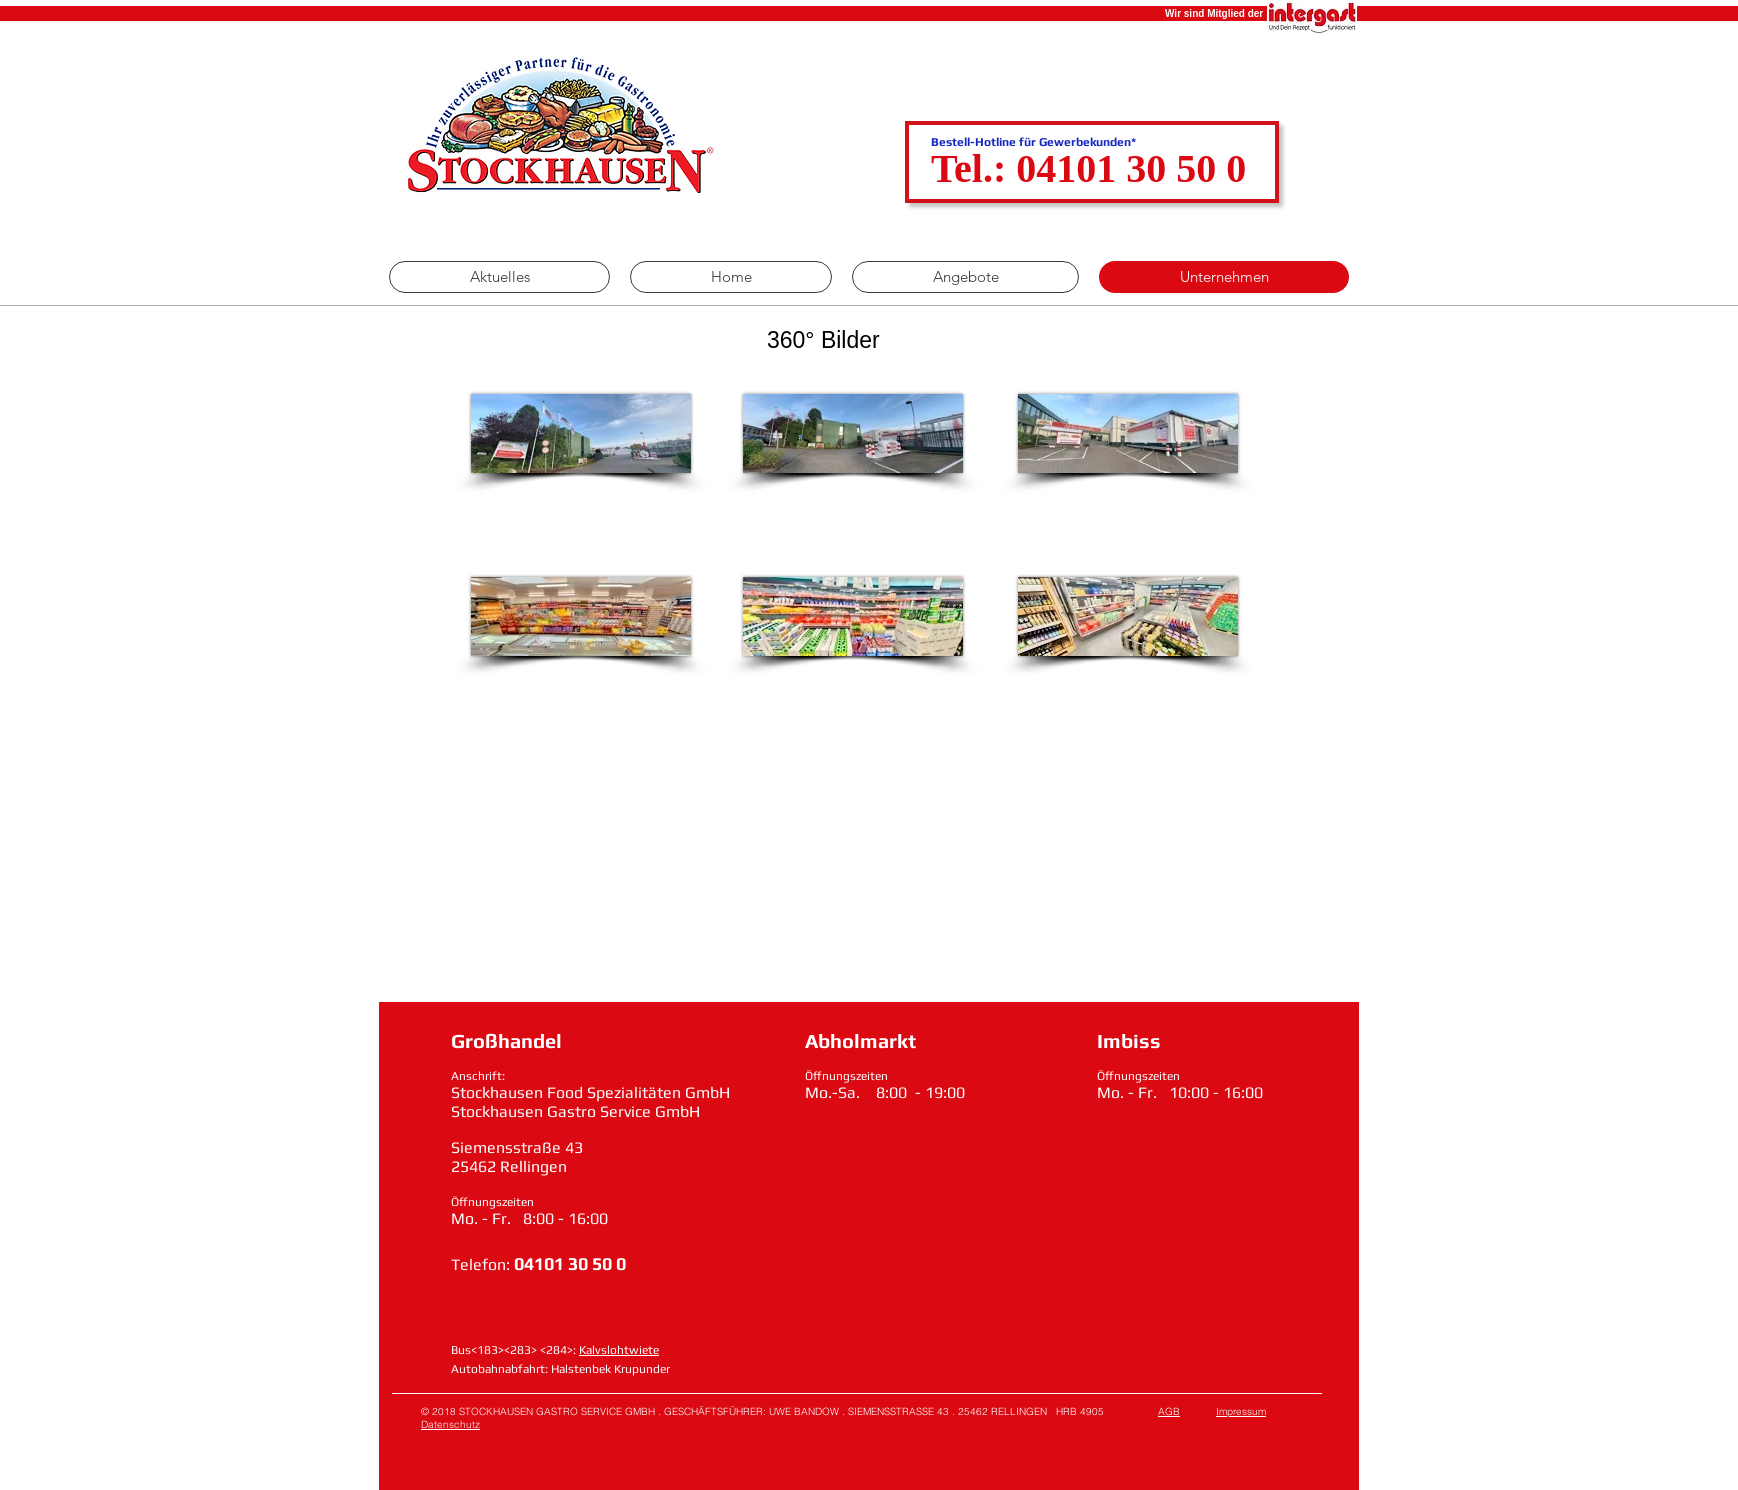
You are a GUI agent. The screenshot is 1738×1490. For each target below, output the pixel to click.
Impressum (1241, 1411)
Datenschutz (450, 1424)
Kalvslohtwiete (619, 1350)
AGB (1169, 1411)
